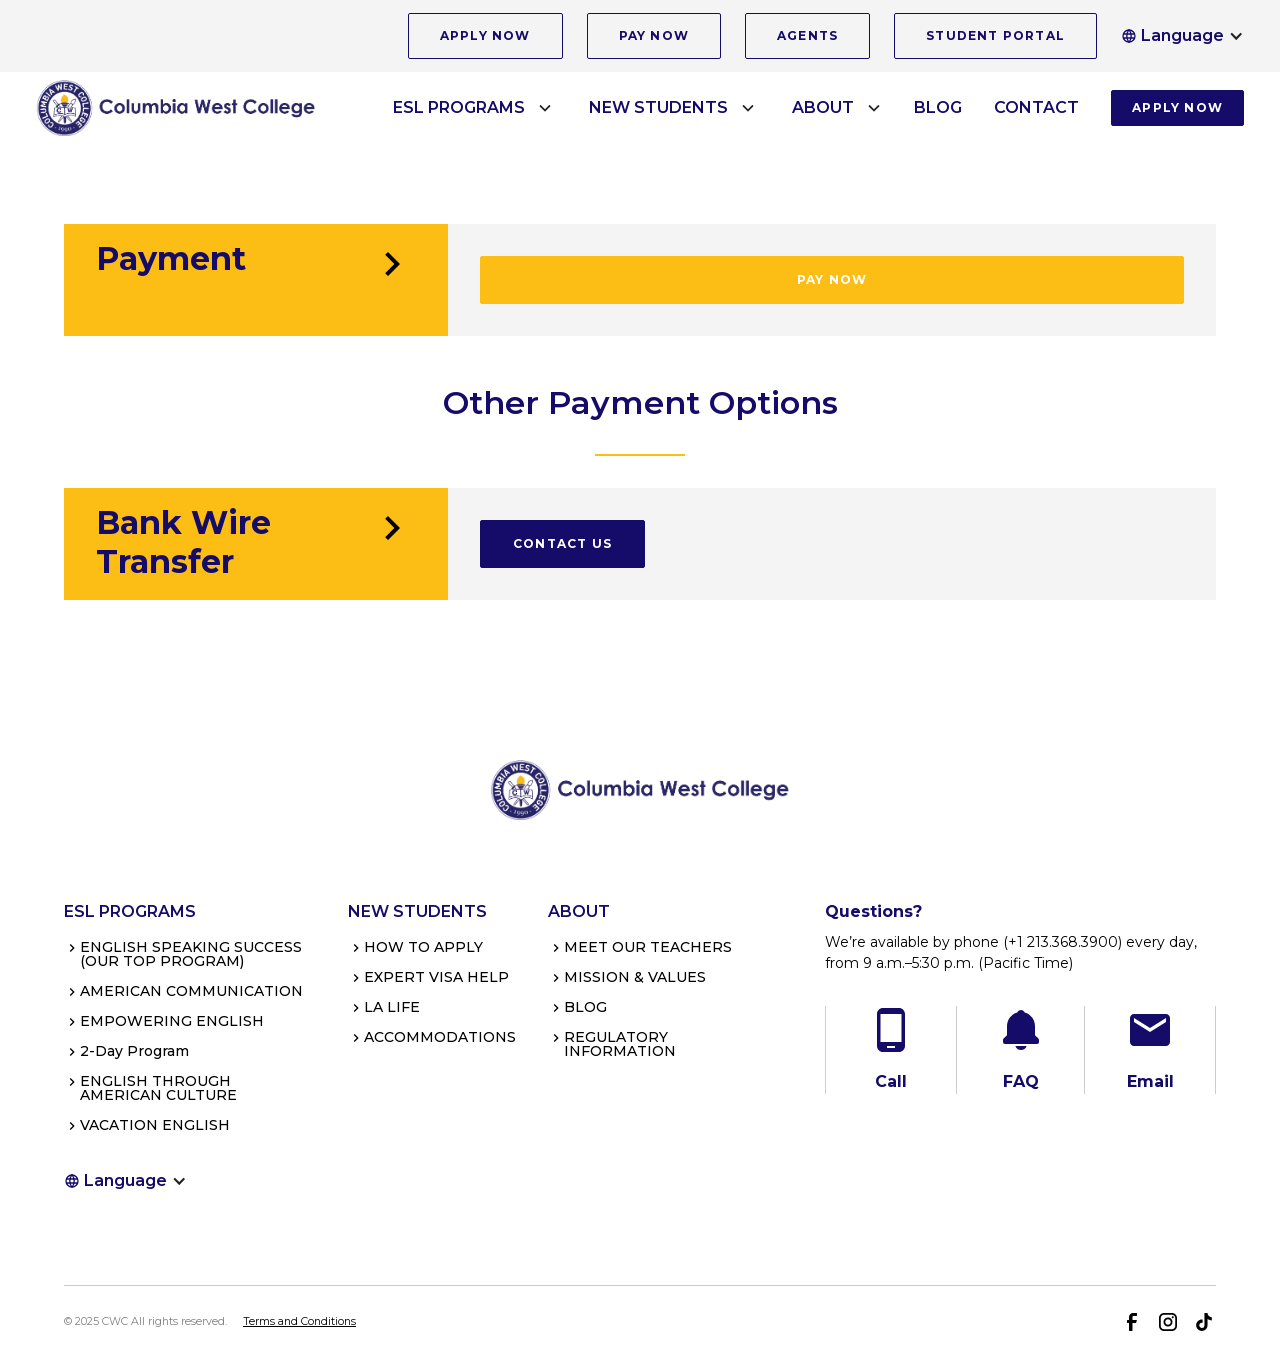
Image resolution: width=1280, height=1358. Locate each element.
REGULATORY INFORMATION (620, 1044)
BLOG (938, 107)
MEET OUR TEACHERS (648, 947)
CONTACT (1036, 107)
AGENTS (807, 35)
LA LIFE (392, 1007)
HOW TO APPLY (423, 947)
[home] (176, 107)
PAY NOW (654, 35)
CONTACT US (562, 543)
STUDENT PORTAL (995, 35)
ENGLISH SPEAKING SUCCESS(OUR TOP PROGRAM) (191, 954)
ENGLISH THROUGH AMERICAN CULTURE (158, 1088)
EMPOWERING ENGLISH (172, 1021)
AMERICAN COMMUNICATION (191, 991)
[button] (1182, 36)
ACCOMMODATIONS (440, 1037)
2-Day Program (134, 1051)
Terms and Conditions (299, 1321)
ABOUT (823, 107)
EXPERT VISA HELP (436, 977)
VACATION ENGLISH (155, 1125)
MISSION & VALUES (635, 977)
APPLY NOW (485, 35)
